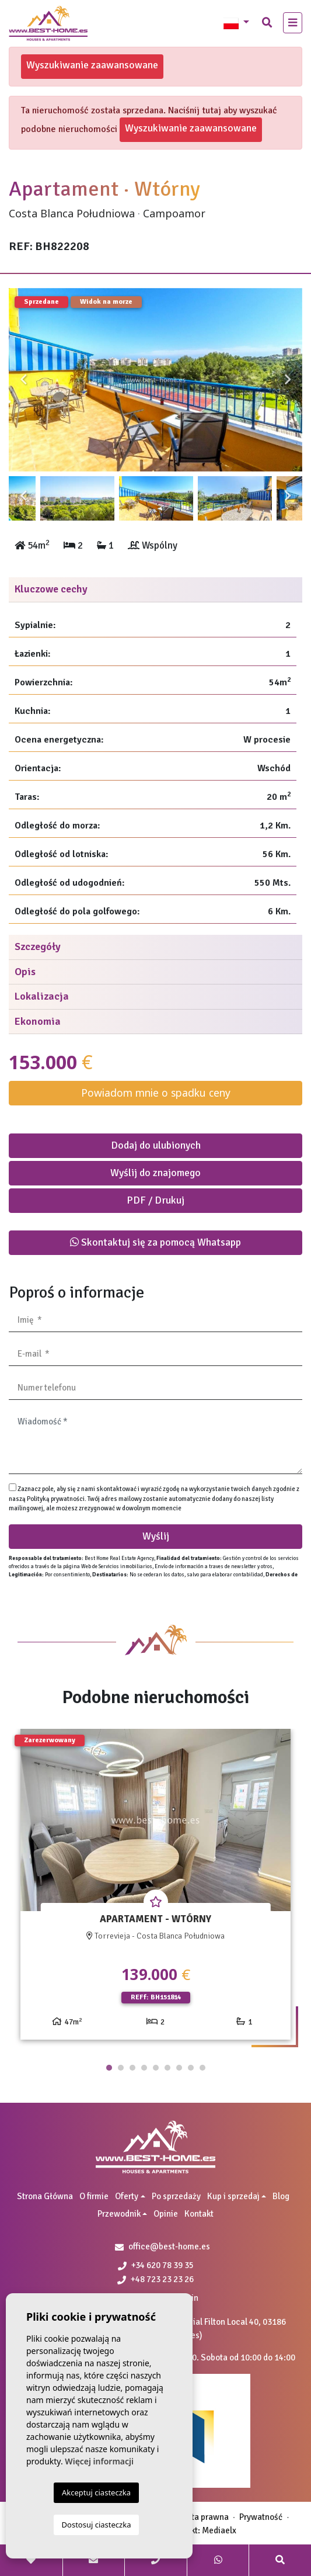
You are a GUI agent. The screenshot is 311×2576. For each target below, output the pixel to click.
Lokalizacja (42, 996)
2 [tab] (121, 2068)
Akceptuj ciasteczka (96, 2492)
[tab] (155, 589)
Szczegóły (38, 946)
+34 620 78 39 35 (156, 2265)
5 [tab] (156, 2068)
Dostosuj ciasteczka (96, 2524)
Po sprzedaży (176, 2196)
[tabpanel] (155, 1889)
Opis (25, 971)
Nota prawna (205, 2517)
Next (287, 379)
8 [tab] (191, 2068)
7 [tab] (179, 2068)
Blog (280, 2196)
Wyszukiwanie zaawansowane (92, 64)
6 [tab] (167, 2068)
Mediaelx (219, 2530)
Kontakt (199, 2214)
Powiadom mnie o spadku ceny (155, 1093)
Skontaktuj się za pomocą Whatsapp (155, 1242)
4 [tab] (144, 2068)
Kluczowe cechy (51, 589)
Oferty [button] (126, 2196)
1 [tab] (109, 2068)
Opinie (165, 2214)
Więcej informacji (99, 2461)
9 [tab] (202, 2068)
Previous (23, 379)
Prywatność (260, 2517)
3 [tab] (132, 2068)
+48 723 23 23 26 (155, 2279)
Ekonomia (38, 1021)
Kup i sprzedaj (233, 2196)
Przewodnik (119, 2214)
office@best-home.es (169, 2246)
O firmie (94, 2196)
